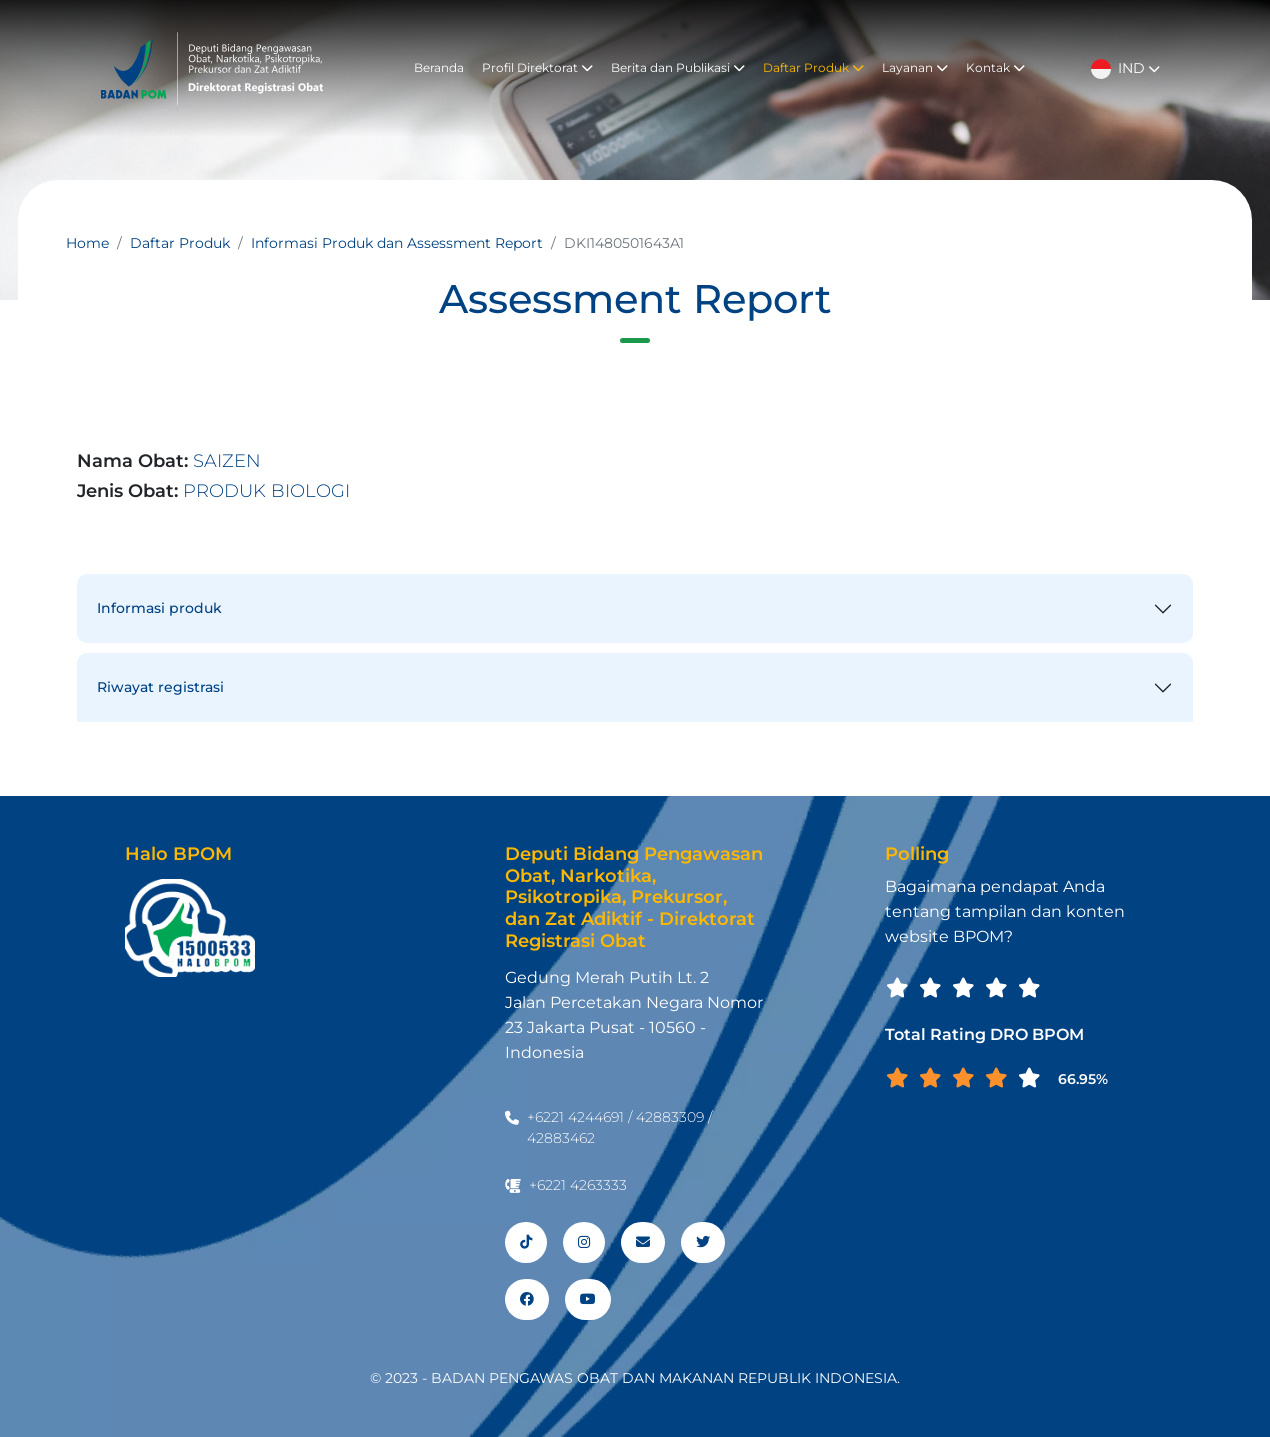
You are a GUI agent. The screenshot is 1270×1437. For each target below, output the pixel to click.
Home (87, 243)
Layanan (915, 67)
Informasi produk (159, 608)
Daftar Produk (813, 67)
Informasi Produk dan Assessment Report (397, 243)
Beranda (439, 67)
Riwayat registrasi (160, 687)
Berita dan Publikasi (678, 67)
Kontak (995, 67)
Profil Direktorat (537, 67)
